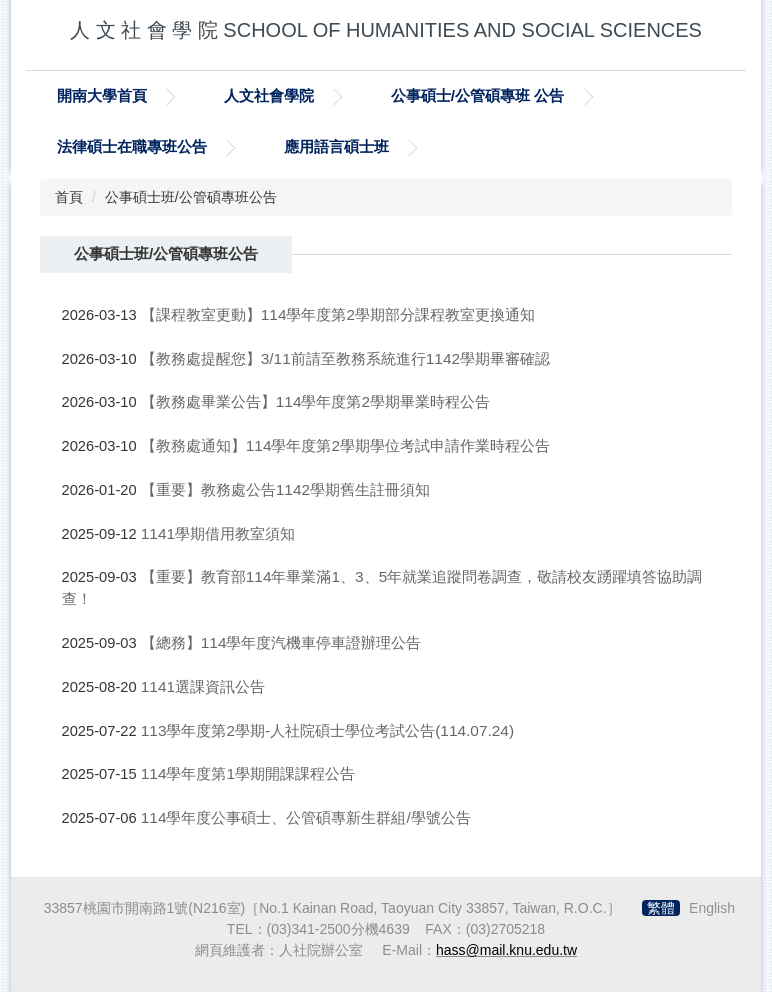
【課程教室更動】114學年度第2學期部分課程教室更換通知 (338, 314)
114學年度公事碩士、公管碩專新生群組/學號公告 (306, 817)
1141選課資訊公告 (203, 686)
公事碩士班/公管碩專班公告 (191, 197)
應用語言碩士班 (336, 146)
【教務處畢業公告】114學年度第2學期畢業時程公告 (315, 401)
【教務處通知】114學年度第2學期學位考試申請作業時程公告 (345, 445)
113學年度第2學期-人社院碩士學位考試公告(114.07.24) (327, 730)
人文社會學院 (269, 95)
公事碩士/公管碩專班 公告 (478, 95)
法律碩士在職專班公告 (132, 146)
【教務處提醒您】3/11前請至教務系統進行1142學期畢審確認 (345, 358)
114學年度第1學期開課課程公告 (248, 773)
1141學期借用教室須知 (218, 533)
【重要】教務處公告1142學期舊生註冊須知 (285, 489)
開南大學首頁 (102, 95)
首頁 (69, 197)
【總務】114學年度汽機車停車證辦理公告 (281, 642)
